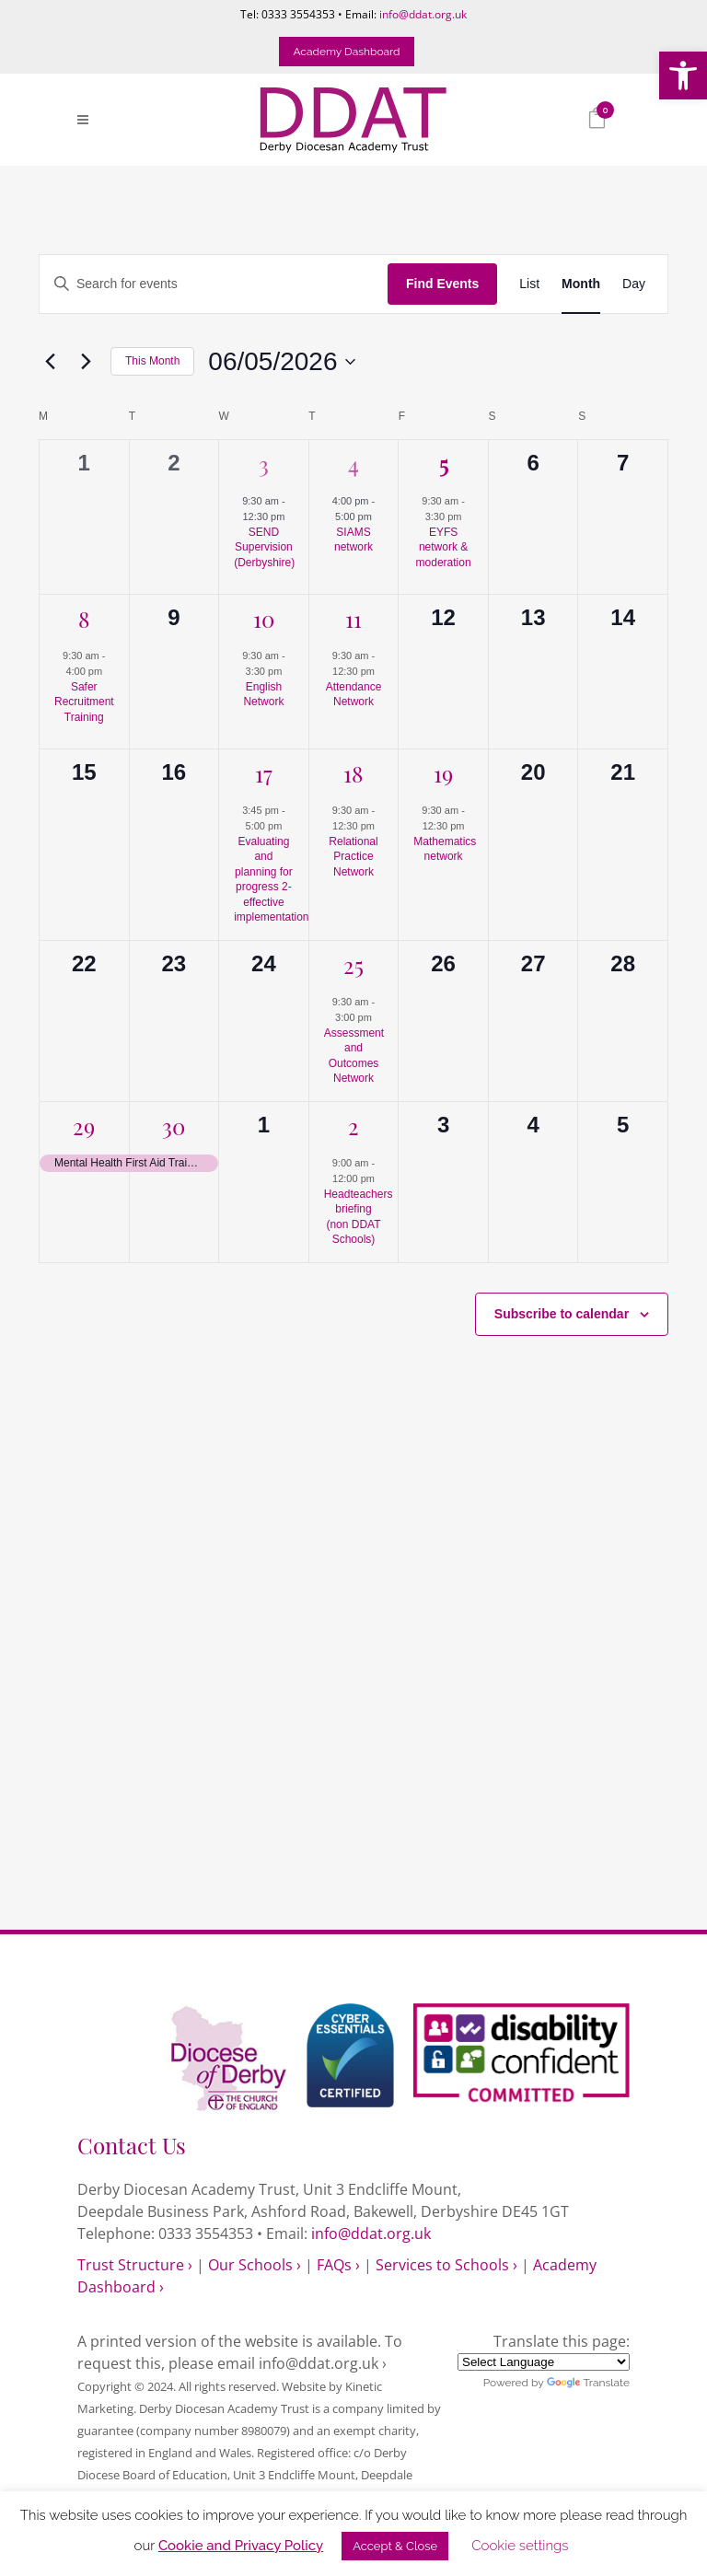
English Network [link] (263, 694)
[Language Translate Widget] (544, 2362)
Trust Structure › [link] (134, 2265)
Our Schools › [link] (254, 2265)
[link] (683, 75)
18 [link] (353, 772)
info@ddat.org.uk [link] (423, 14)
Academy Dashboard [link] (346, 51)
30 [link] (173, 1125)
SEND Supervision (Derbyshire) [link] (264, 547)
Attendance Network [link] (354, 694)
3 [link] (264, 463)
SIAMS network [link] (353, 540)
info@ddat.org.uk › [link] (323, 2363)
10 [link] (263, 617)
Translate (588, 2382)
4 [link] (353, 463)
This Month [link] (152, 360)
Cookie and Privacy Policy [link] (240, 2545)
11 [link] (353, 617)
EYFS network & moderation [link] (443, 547)
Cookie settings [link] (519, 2545)
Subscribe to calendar (561, 1313)
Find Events (442, 283)
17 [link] (263, 772)
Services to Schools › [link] (446, 2265)
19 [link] (443, 772)
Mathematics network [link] (444, 849)
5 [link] (443, 463)
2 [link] (353, 1125)
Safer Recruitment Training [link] (84, 702)
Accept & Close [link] (395, 2546)
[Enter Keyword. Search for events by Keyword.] (214, 284)
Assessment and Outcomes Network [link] (354, 1056)
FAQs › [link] (338, 2265)
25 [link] (353, 964)
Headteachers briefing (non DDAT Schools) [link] (358, 1217)
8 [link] (83, 617)
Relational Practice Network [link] (353, 856)
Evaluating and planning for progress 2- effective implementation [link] (271, 879)
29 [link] (84, 1125)
